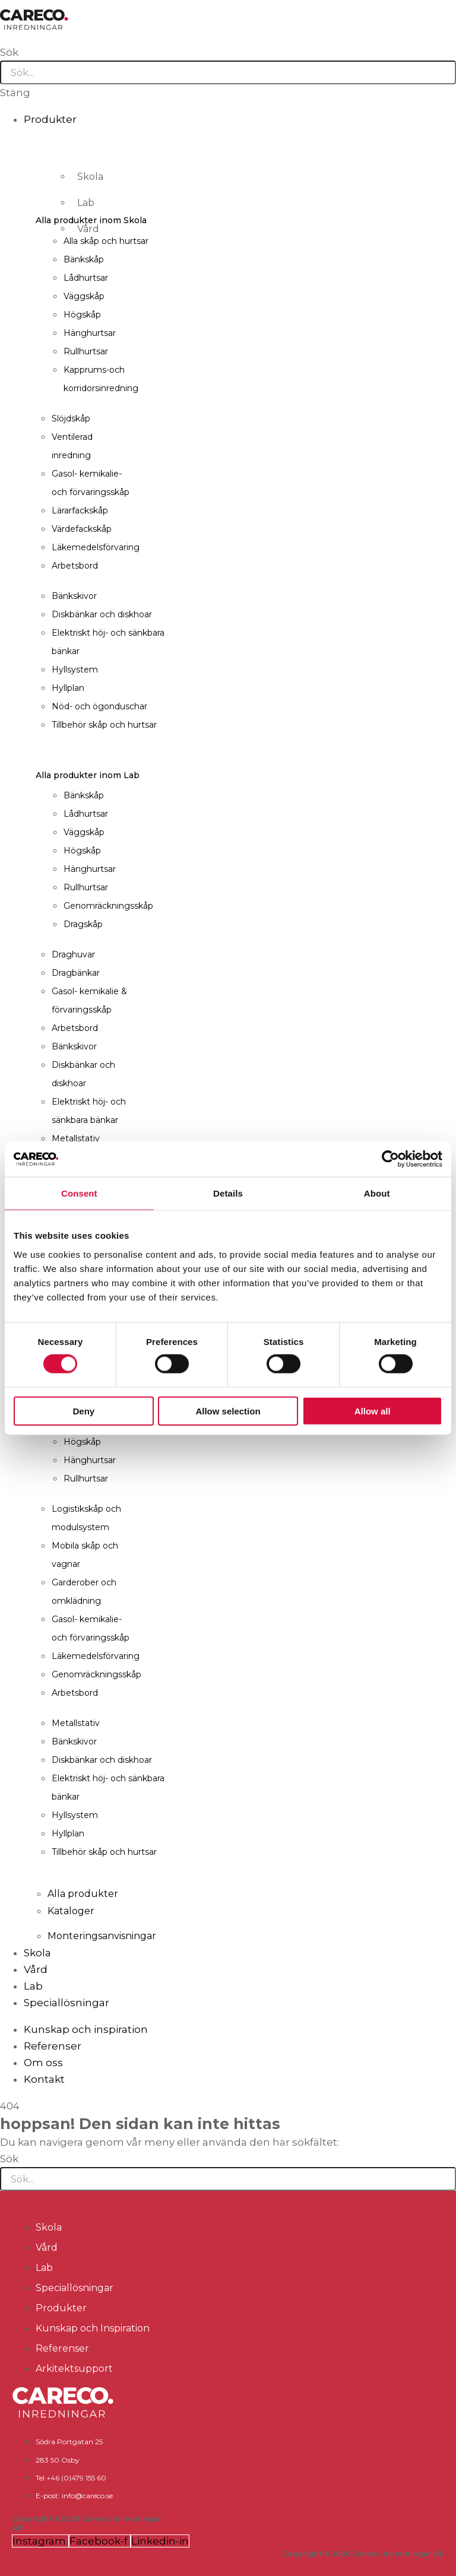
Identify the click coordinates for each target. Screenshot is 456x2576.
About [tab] (377, 1193)
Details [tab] (228, 1193)
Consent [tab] (79, 1193)
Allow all (372, 1411)
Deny (83, 1411)
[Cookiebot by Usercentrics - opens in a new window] (390, 1159)
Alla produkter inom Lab (88, 775)
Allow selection (227, 1411)
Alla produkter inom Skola (91, 220)
